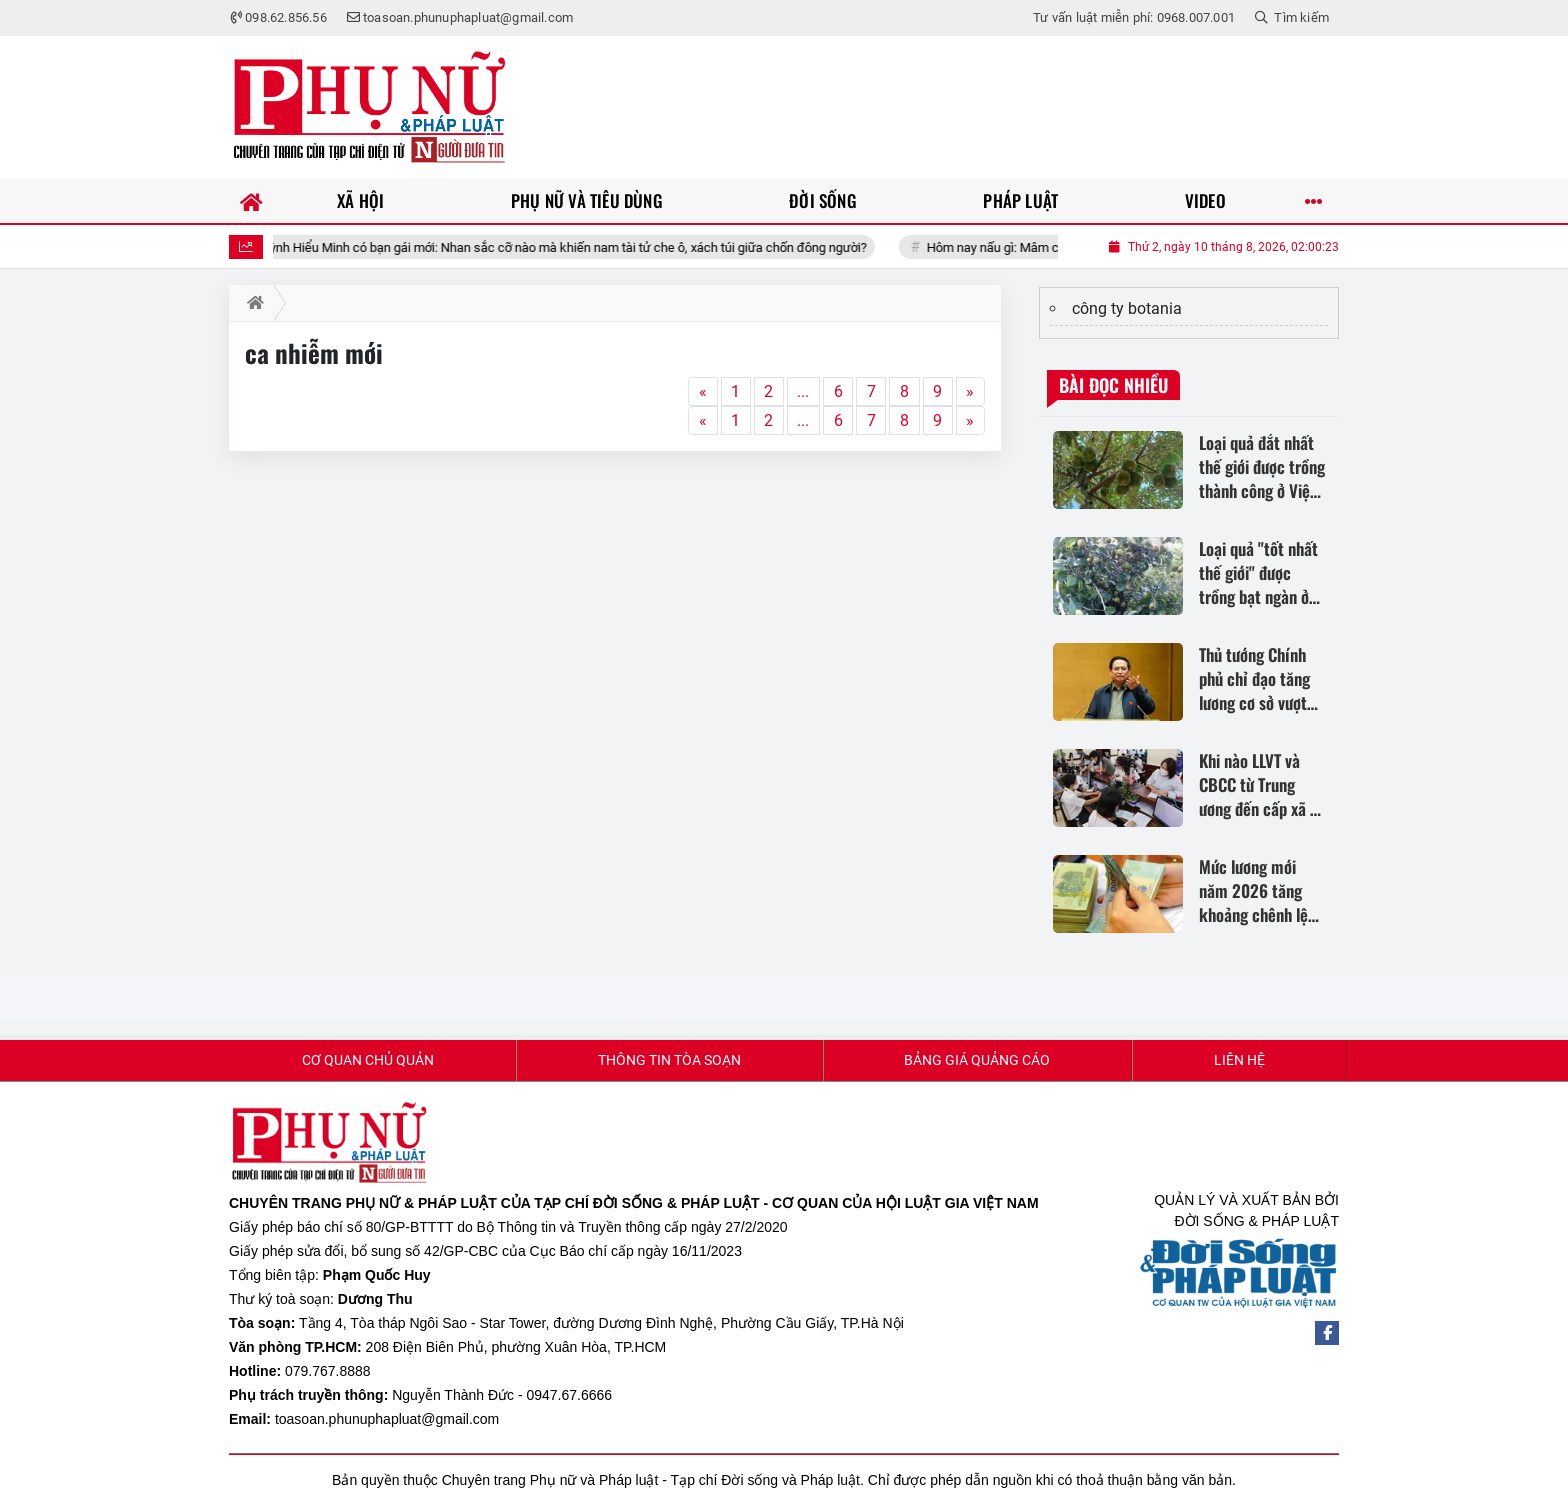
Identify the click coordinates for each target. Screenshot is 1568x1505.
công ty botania (1127, 308)
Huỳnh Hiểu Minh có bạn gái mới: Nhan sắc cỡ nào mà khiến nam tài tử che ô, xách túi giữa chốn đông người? (586, 247)
